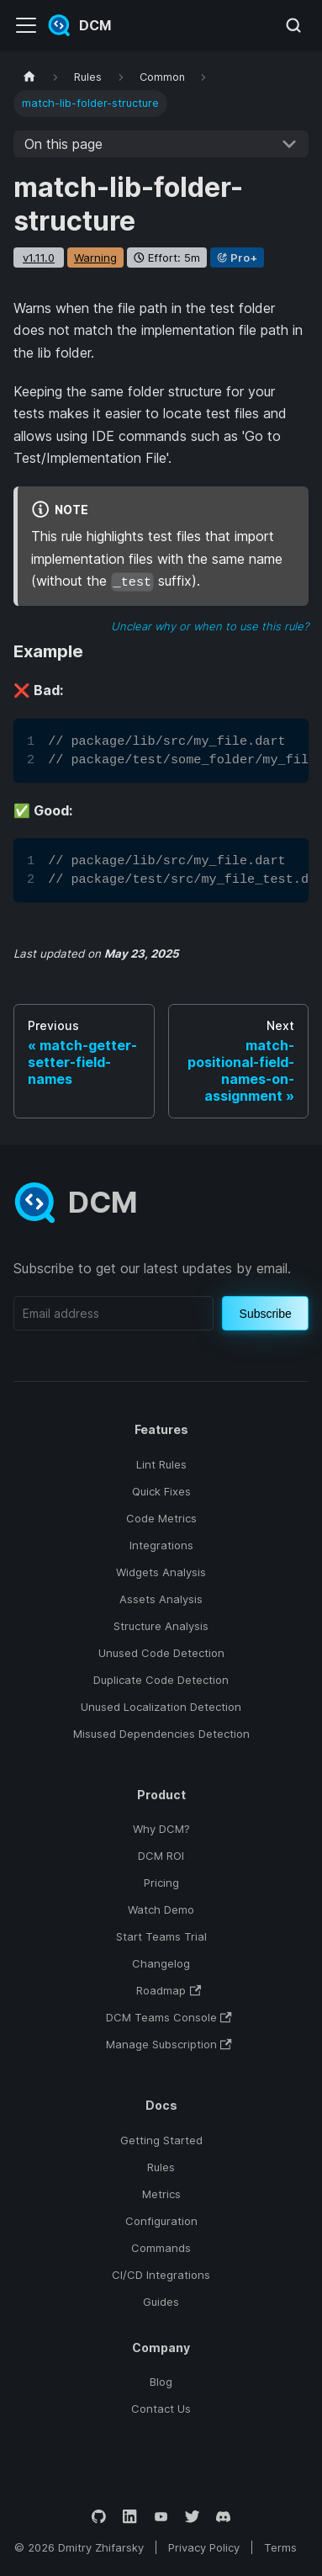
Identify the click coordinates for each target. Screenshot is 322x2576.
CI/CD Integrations (161, 2274)
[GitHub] (99, 2517)
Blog (161, 2381)
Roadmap (168, 1990)
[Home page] (29, 77)
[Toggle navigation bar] (26, 25)
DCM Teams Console (169, 2017)
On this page (63, 143)
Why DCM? (161, 1828)
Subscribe (266, 1313)
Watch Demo (161, 1909)
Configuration (161, 2221)
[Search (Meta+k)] (293, 25)
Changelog (161, 1963)
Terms (280, 2547)
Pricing (161, 1882)
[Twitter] (192, 2517)
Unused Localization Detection (161, 1706)
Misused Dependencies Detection (161, 1733)
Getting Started (161, 2140)
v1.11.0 (39, 257)
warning (95, 257)
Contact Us (161, 2408)
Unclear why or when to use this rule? (210, 626)
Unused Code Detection (161, 1653)
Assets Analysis (161, 1599)
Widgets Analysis (161, 1572)
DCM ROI (161, 1855)
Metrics (161, 2194)
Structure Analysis (161, 1626)
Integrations (161, 1545)
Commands (161, 2248)
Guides (161, 2301)
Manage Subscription (169, 2044)
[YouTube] (161, 2517)
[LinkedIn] (130, 2517)
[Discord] (223, 2517)
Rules (161, 2167)
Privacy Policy (204, 2547)
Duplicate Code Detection (161, 1679)
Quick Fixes (161, 1491)
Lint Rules (161, 1464)
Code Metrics (161, 1518)
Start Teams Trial (161, 1936)
